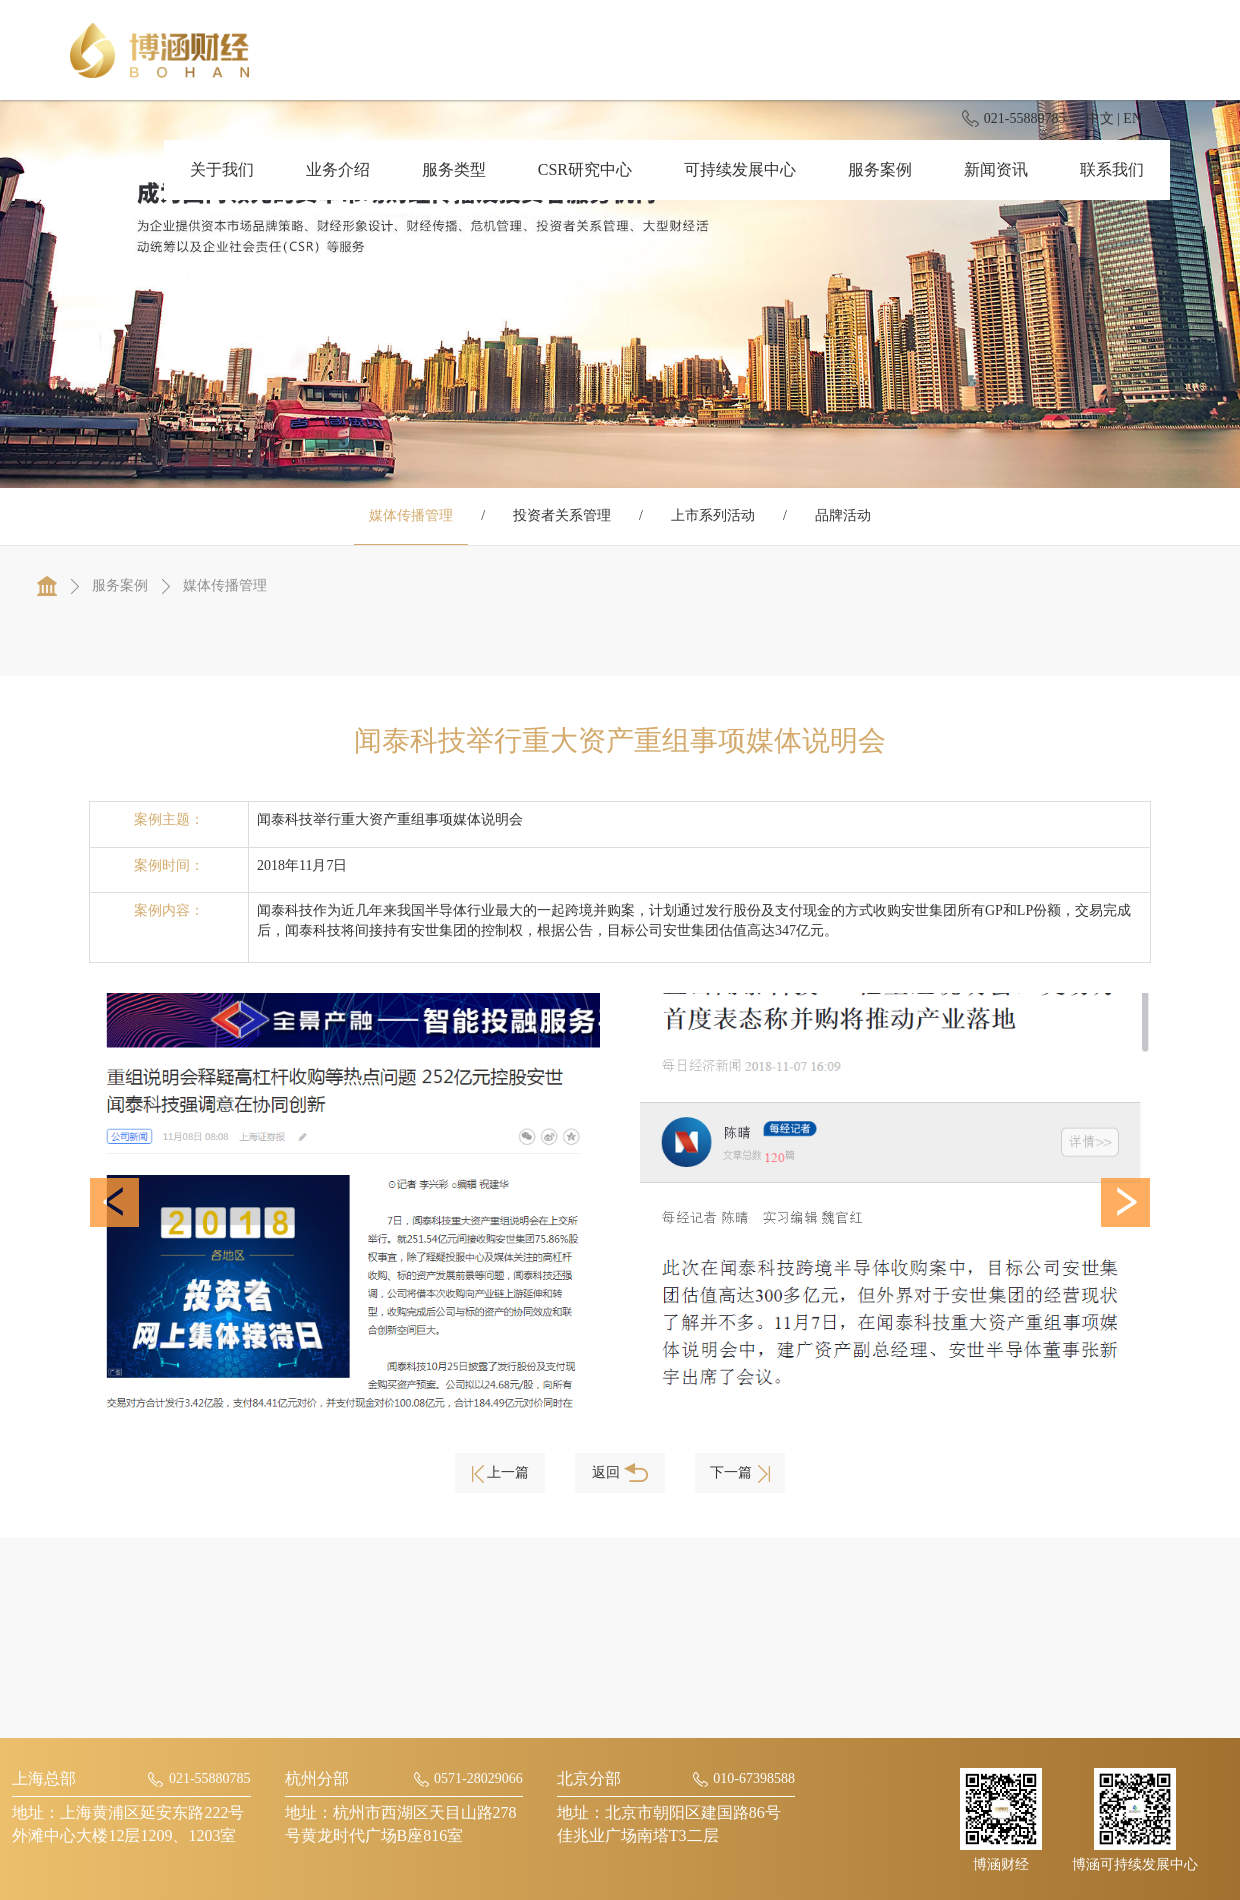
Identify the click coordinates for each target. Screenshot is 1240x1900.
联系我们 (1112, 169)
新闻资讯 (996, 169)
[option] (345, 1203)
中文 (1100, 118)
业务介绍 (338, 169)
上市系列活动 (713, 515)
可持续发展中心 (740, 169)
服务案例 (880, 169)
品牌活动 (843, 515)
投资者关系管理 (562, 515)
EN (1132, 118)
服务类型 (454, 169)
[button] (114, 1202)
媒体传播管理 (411, 515)
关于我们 (222, 169)
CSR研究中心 (585, 169)
